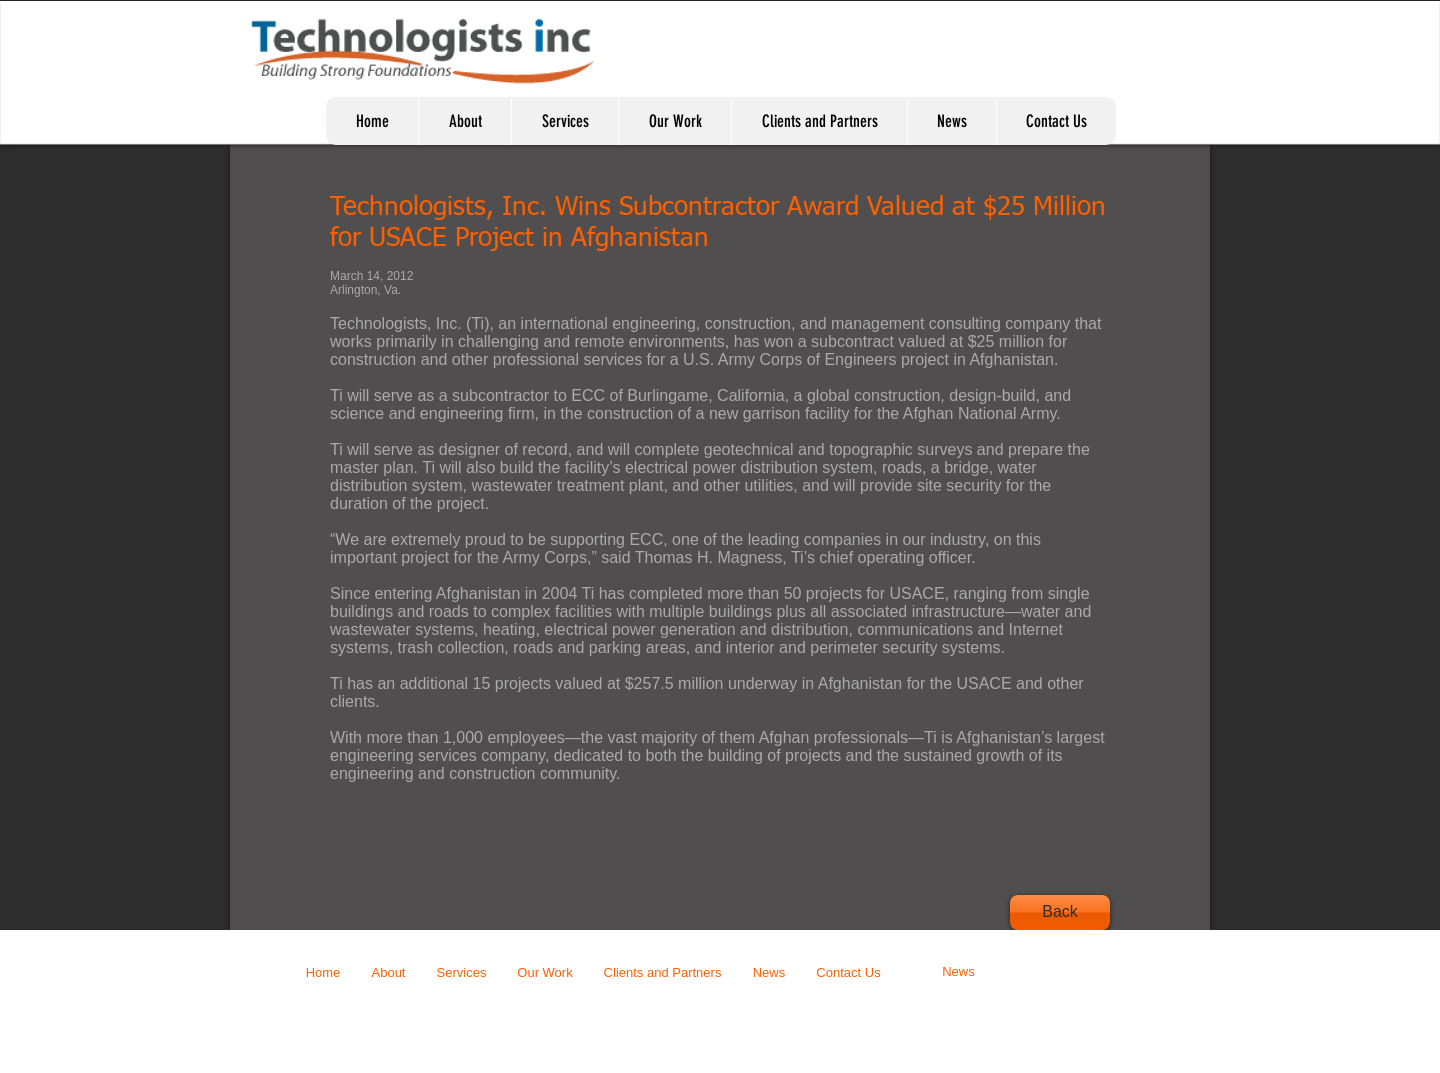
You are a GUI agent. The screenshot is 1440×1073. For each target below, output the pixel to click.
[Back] (1060, 912)
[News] (958, 972)
